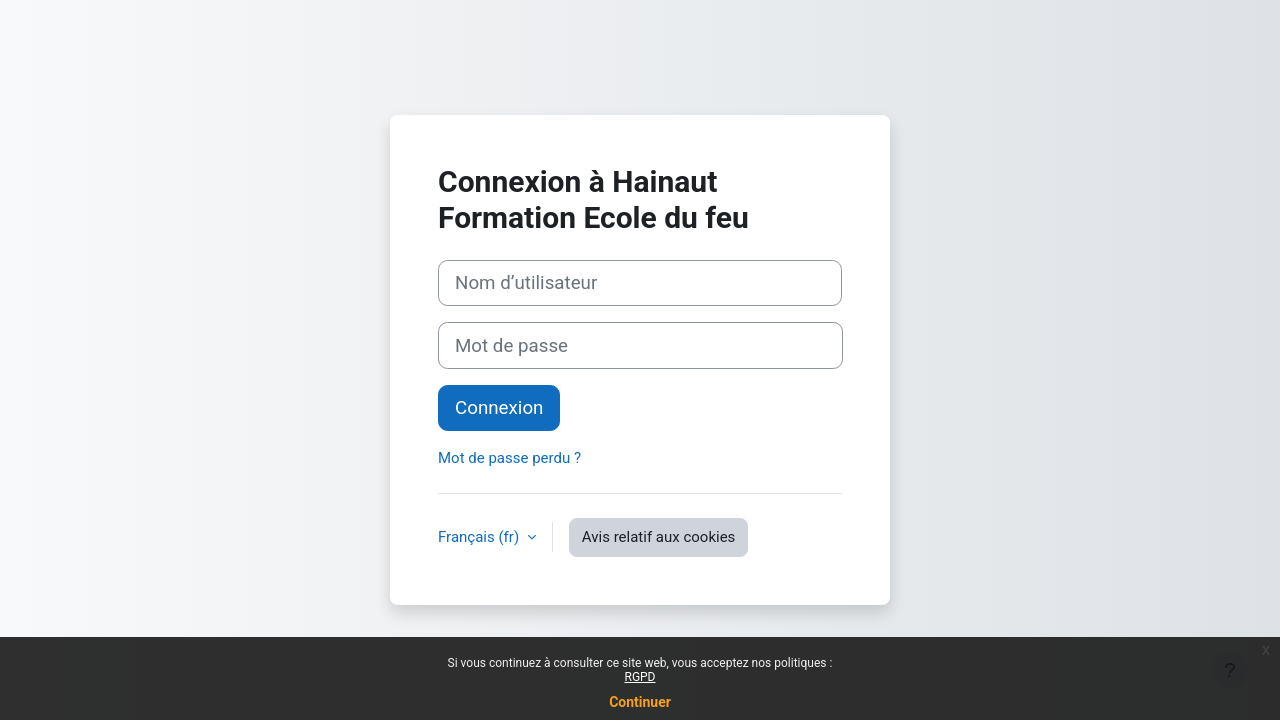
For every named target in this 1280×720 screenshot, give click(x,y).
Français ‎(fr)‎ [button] (480, 537)
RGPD (639, 677)
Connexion (499, 408)
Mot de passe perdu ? (509, 458)
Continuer (640, 702)
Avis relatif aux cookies (659, 537)
